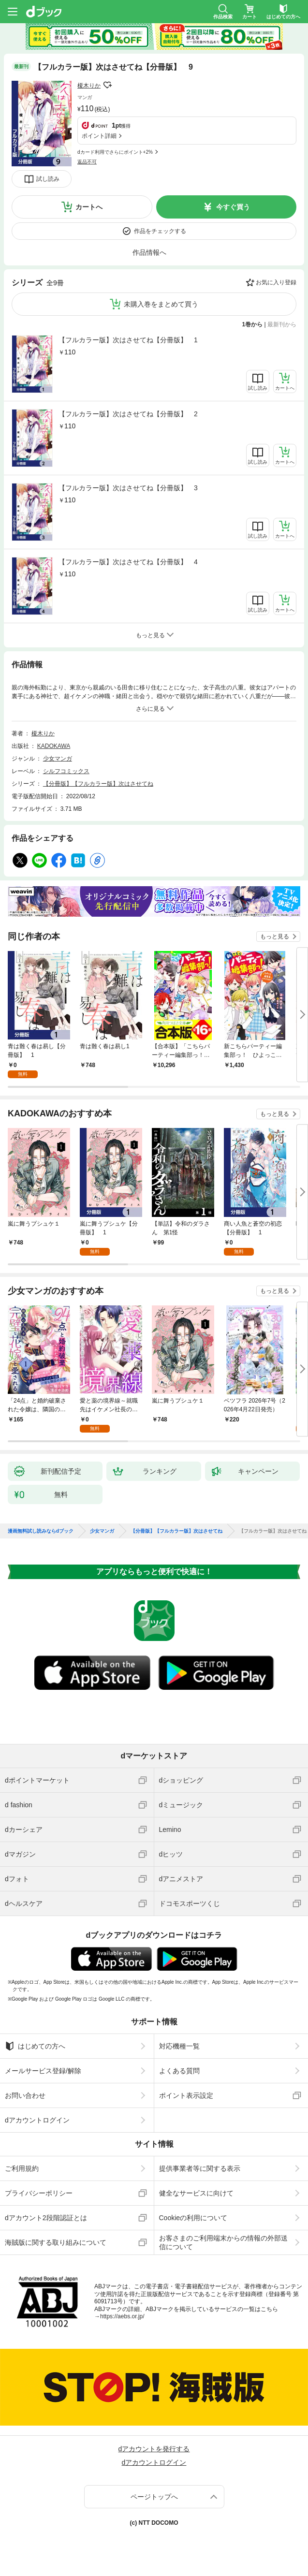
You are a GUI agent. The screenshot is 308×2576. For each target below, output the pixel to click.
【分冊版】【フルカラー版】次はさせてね (98, 783)
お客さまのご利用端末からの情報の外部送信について (223, 2242)
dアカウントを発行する (154, 2449)
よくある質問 (179, 2071)
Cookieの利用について (193, 2218)
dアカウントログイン (37, 2120)
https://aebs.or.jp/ (122, 2316)
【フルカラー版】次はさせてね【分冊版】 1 (128, 340)
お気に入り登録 (276, 282)
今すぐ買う (233, 207)
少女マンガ (57, 758)
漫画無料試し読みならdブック (40, 1531)
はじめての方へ (35, 2046)
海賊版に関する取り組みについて (55, 2242)
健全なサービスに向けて (196, 2193)
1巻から (252, 324)
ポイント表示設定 (186, 2095)
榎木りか (89, 85)
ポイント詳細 (99, 135)
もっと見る (274, 936)
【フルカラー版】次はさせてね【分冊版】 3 (128, 488)
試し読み (47, 179)
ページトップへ (154, 2497)
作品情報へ (149, 252)
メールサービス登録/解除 (43, 2071)
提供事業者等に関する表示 (199, 2168)
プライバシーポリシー (39, 2193)
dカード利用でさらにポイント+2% (115, 152)
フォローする (107, 85)
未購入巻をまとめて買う (161, 304)
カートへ (89, 207)
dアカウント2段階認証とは (46, 2218)
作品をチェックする (160, 231)
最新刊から (281, 324)
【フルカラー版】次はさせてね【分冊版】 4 (128, 562)
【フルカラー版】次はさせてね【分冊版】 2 (128, 414)
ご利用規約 (22, 2168)
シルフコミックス (66, 771)
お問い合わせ (25, 2095)
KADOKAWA (53, 746)
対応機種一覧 (179, 2046)
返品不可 (87, 161)
